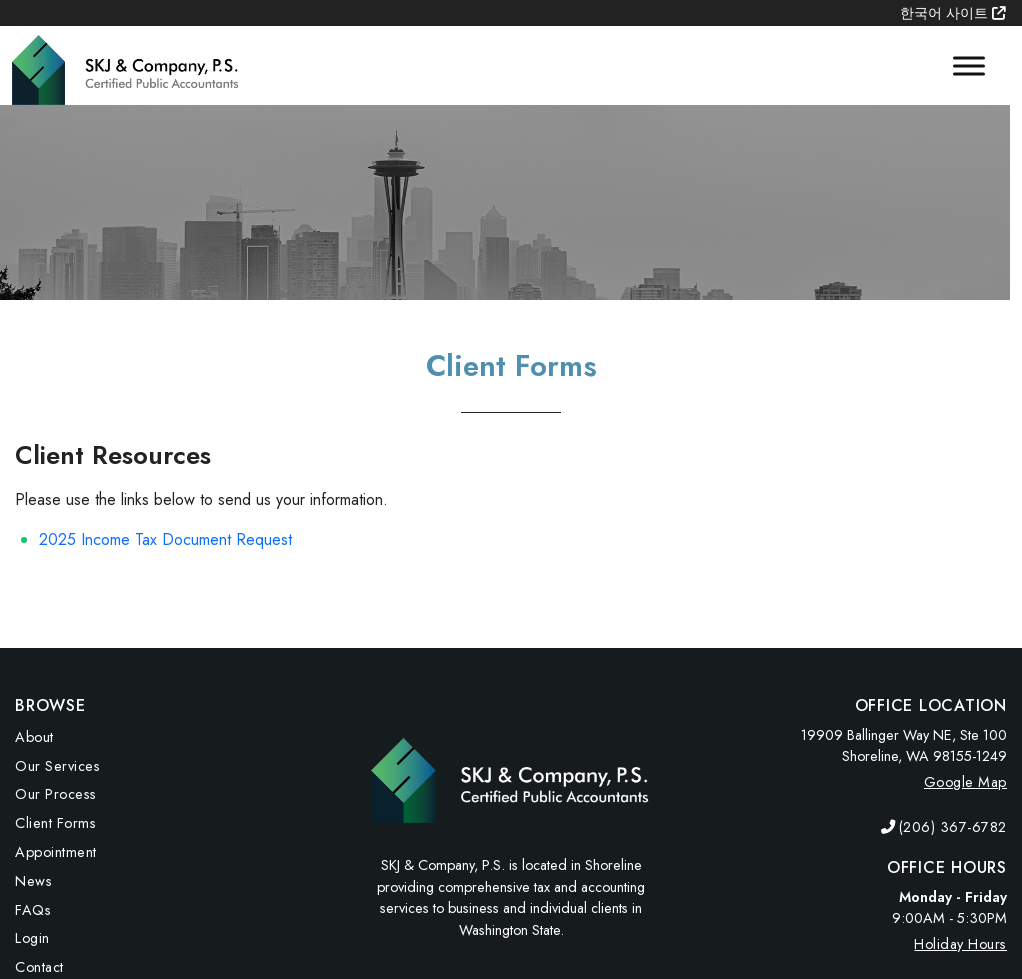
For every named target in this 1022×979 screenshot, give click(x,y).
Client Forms (55, 823)
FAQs (33, 910)
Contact (39, 967)
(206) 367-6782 (953, 827)
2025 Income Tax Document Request (165, 539)
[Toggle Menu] (969, 65)
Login (32, 938)
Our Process (56, 794)
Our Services (57, 766)
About (34, 737)
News (33, 881)
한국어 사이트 (953, 13)
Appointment (56, 852)
